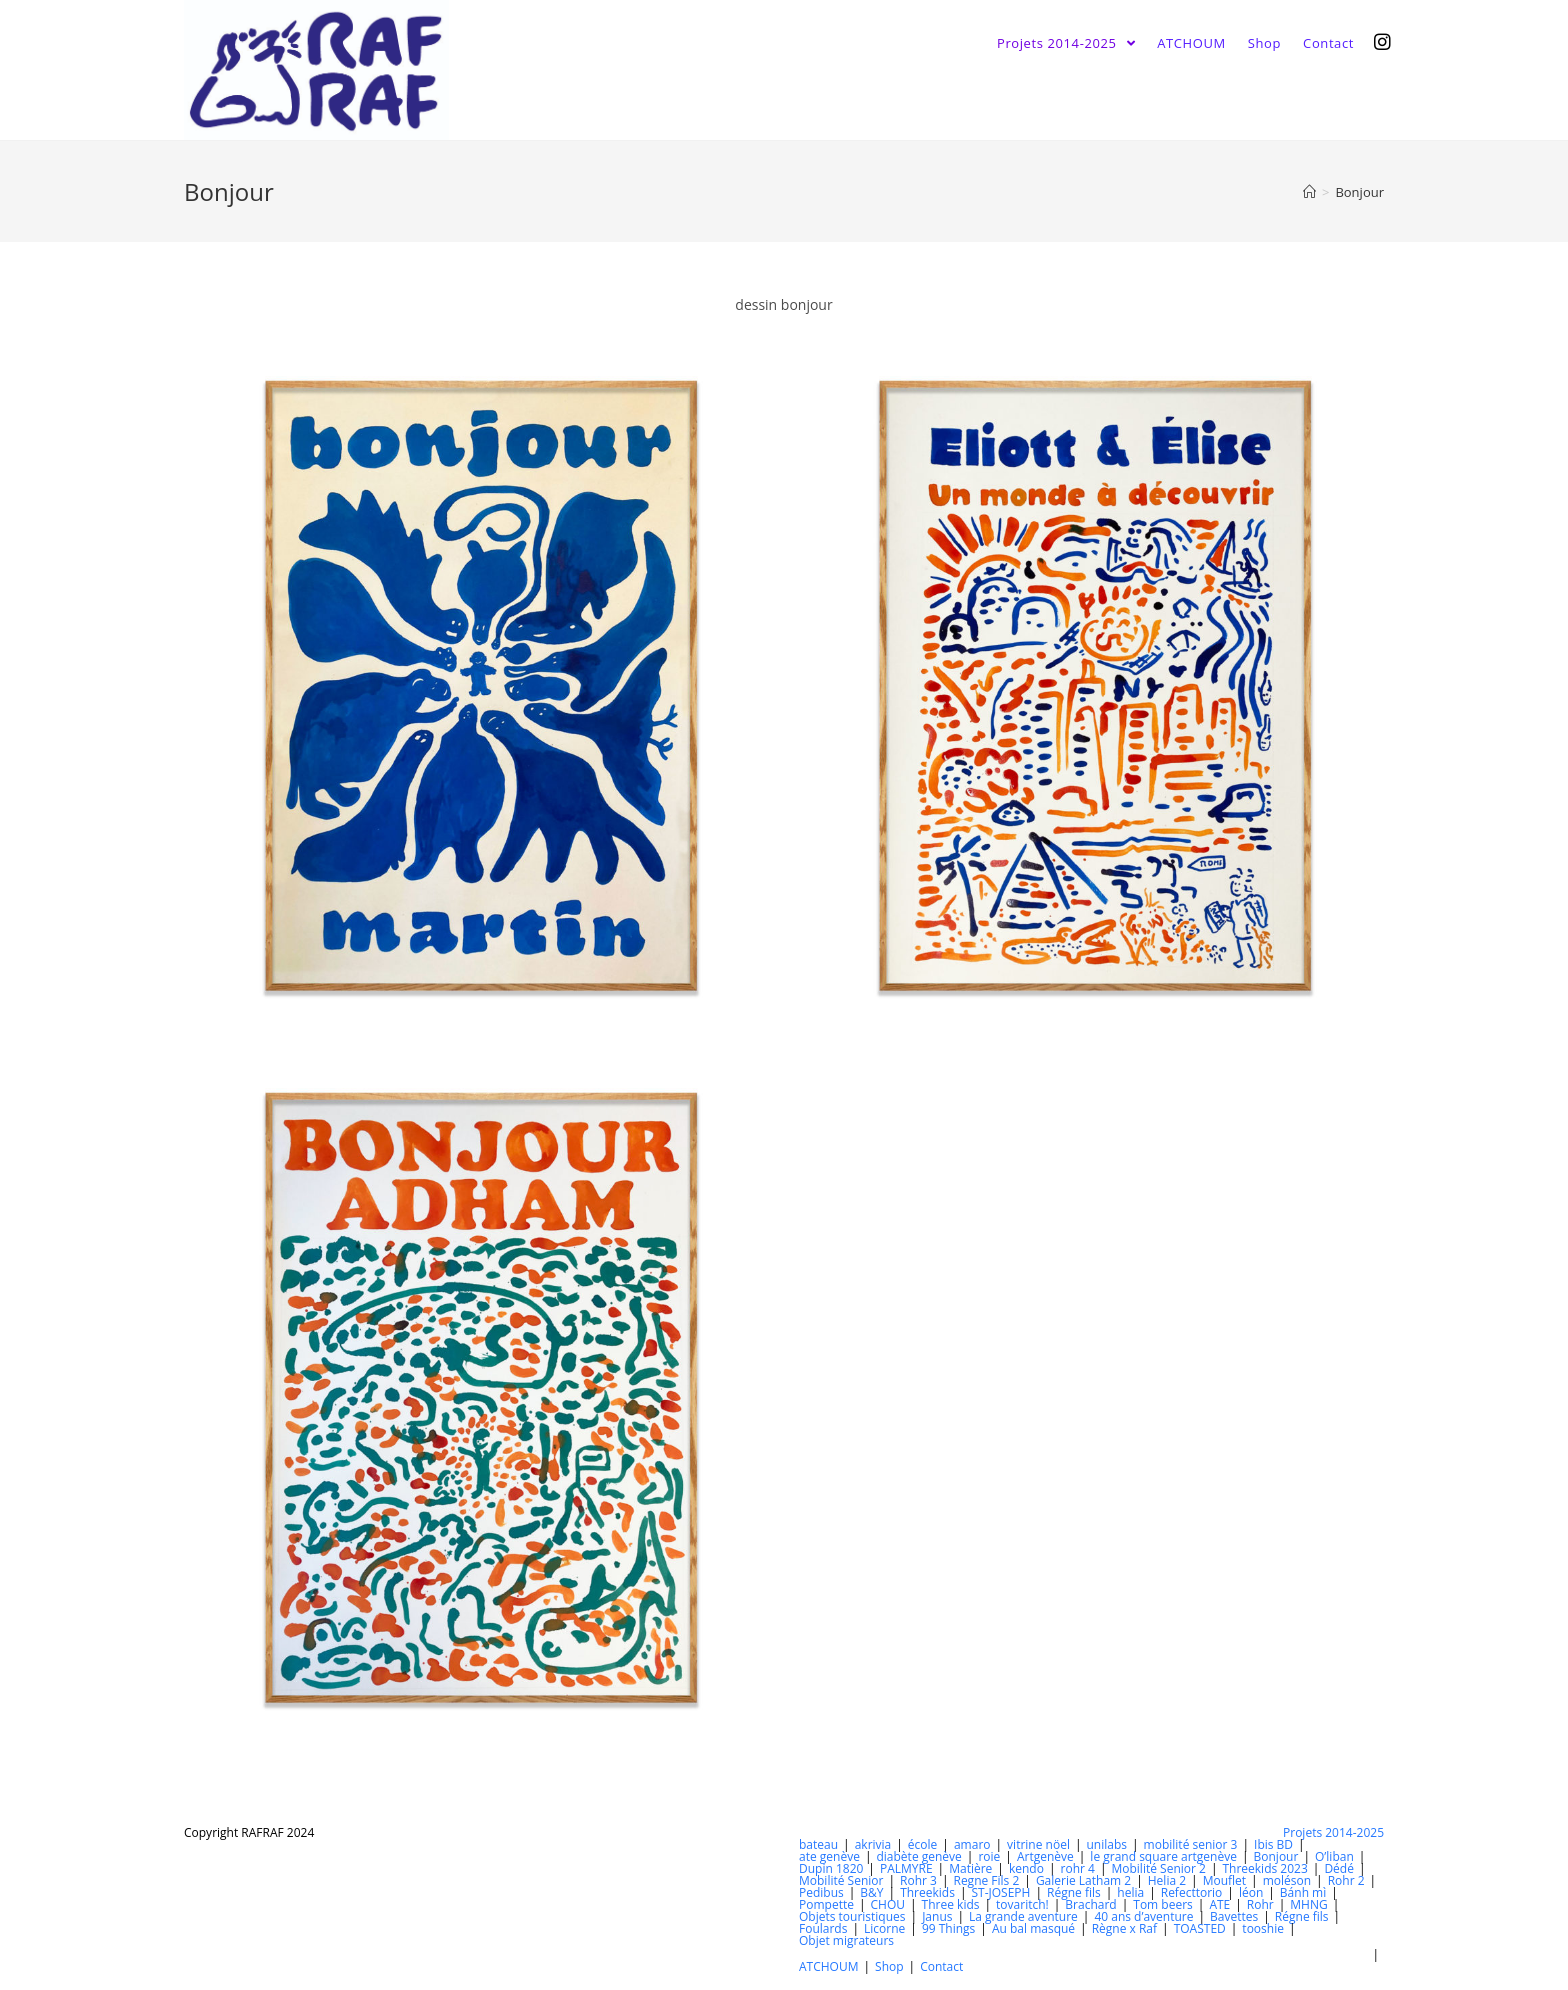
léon (1251, 1892)
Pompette (826, 1904)
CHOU (888, 1904)
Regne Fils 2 (986, 1880)
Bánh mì (1303, 1892)
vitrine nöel (1038, 1844)
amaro (972, 1844)
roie (989, 1856)
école (922, 1844)
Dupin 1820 (831, 1868)
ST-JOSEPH (1000, 1892)
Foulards (823, 1928)
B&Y (871, 1892)
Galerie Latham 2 (1083, 1880)
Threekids (927, 1892)
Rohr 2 (1346, 1880)
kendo (1026, 1868)
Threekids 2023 (1264, 1868)
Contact (941, 1966)
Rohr (1260, 1904)
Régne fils (1074, 1892)
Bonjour (1276, 1856)
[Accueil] (1309, 192)
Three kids (951, 1904)
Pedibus (821, 1892)
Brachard (1090, 1904)
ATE (1219, 1904)
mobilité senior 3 (1191, 1844)
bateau (818, 1844)
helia (1130, 1892)
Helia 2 (1167, 1880)
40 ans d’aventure (1143, 1916)
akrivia (873, 1844)
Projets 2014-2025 (1333, 1832)
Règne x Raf (1124, 1928)
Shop (889, 1966)
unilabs (1107, 1844)
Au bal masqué (1033, 1928)
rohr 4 (1078, 1868)
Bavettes (1234, 1916)
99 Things (948, 1928)
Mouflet (1224, 1880)
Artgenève (1045, 1856)
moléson (1287, 1880)
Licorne (884, 1928)
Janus (937, 1916)
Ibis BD (1273, 1844)
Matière (970, 1868)
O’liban (1334, 1856)
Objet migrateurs (846, 1940)
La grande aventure (1023, 1916)
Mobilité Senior (841, 1880)
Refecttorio (1192, 1892)
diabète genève (918, 1856)
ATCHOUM (828, 1966)
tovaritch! (1022, 1904)
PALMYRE (906, 1868)
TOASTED (1200, 1928)
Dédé (1339, 1868)
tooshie (1263, 1928)
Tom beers (1163, 1904)
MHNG (1308, 1904)
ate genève (829, 1856)
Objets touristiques (852, 1916)
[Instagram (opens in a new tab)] (1382, 42)
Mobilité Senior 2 (1158, 1868)
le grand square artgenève (1163, 1856)
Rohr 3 (918, 1880)
